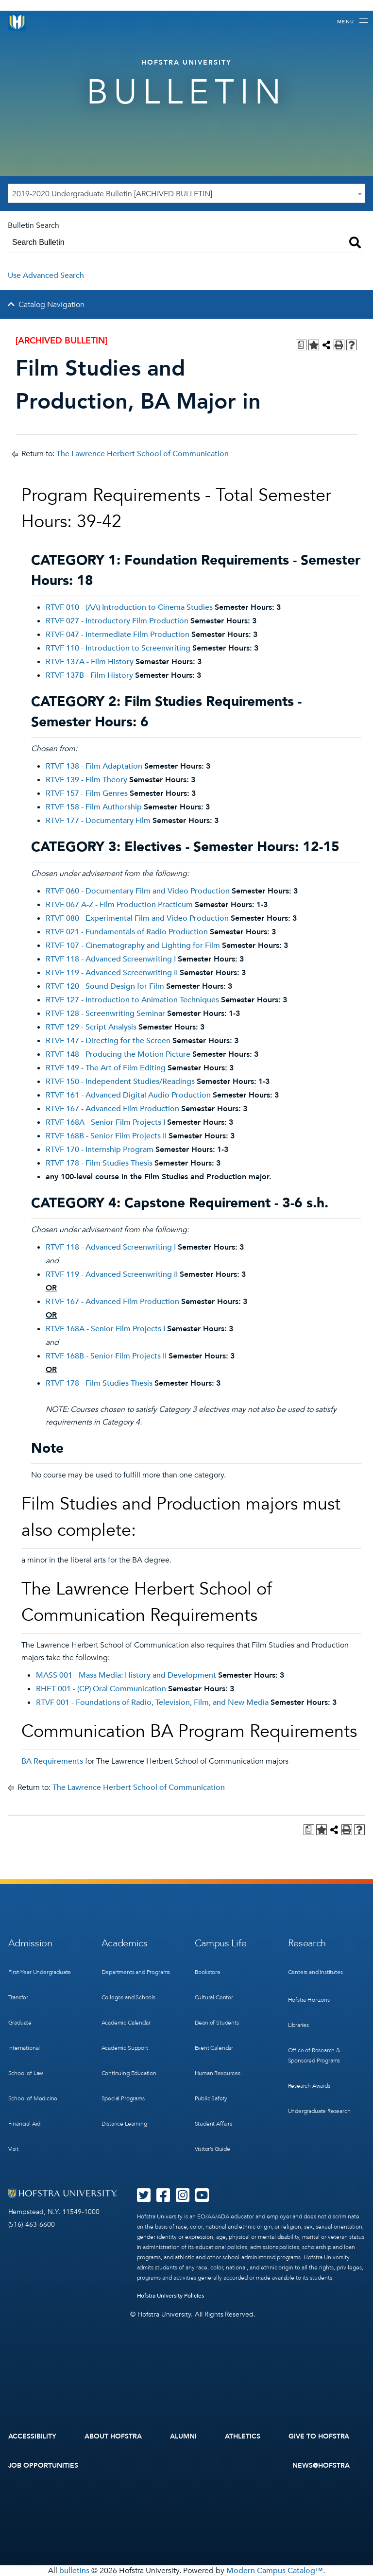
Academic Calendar (126, 2022)
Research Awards (309, 2086)
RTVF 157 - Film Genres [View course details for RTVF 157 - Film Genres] (87, 793)
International (24, 2048)
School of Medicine (33, 2098)
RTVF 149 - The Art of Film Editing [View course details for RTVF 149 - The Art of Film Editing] (106, 1068)
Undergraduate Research (319, 2111)
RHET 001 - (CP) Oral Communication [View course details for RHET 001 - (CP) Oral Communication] (101, 1688)
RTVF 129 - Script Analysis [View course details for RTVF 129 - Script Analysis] (91, 1027)
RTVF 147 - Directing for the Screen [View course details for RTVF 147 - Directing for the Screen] (108, 1040)
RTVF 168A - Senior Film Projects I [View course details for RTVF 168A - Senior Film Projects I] (105, 1122)
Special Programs (123, 2098)
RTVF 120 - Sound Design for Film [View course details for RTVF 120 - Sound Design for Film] (105, 986)
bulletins (74, 2570)
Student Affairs (213, 2124)
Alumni (183, 2436)
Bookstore (207, 1972)
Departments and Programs (136, 1972)
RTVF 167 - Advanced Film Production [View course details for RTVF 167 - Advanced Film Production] (112, 1108)
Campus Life (221, 1943)
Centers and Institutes (315, 1972)
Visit (13, 2149)
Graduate (20, 2022)
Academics (125, 1943)
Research (307, 1943)
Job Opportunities (43, 2465)
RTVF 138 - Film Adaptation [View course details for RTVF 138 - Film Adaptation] (94, 766)
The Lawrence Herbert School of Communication (142, 453)
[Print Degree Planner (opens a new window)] (301, 345)
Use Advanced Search (46, 275)
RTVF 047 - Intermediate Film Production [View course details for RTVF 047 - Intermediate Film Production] (117, 634)
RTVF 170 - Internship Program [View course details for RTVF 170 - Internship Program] (99, 1149)
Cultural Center (214, 1997)
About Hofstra (113, 2436)
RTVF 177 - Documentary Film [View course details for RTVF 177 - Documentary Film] (98, 820)
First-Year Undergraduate (39, 1972)
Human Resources (217, 2073)
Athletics (242, 2436)
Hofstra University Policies (170, 2296)
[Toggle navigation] (352, 22)
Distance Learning (124, 2124)
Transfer (18, 1997)
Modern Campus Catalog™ (274, 2570)
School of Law (25, 2073)
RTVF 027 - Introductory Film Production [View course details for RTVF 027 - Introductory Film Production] (117, 621)
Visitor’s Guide (212, 2149)
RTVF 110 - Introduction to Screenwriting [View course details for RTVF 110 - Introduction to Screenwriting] (118, 648)
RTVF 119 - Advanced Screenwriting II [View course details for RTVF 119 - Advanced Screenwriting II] (112, 972)
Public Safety (211, 2098)
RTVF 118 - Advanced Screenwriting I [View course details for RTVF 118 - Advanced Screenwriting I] (111, 959)
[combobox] (186, 193)
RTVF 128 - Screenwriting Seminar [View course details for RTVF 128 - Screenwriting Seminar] (105, 1013)
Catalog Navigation (51, 304)
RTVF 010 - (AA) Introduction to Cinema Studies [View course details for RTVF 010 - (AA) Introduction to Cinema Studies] (129, 607)
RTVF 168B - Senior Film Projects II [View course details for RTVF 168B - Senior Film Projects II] (106, 1136)
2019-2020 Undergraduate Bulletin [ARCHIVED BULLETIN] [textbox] (112, 194)
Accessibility (32, 2436)
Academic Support (125, 2048)
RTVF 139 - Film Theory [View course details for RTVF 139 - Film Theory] (86, 779)
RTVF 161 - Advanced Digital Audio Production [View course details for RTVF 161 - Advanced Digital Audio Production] (128, 1095)
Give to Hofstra (319, 2436)
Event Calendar (214, 2048)
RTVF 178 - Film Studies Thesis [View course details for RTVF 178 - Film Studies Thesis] (99, 1163)
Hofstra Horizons (309, 2000)
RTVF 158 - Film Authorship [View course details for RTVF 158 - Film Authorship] (94, 807)
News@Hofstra (321, 2465)
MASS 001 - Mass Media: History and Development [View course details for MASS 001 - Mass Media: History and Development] (126, 1675)
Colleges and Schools (128, 1997)
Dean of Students (217, 2022)
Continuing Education (129, 2073)
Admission (30, 1943)
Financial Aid (24, 2124)
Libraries (298, 2025)
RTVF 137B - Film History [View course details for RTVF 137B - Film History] (89, 675)
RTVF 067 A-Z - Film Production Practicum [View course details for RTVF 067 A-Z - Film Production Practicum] (119, 904)
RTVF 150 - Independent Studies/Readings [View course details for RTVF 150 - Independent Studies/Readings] (120, 1081)
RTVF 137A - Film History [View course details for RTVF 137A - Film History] (90, 661)
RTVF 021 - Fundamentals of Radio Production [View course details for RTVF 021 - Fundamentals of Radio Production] (127, 932)
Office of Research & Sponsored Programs (314, 2055)
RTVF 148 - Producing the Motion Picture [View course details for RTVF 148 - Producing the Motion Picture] (118, 1054)
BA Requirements (52, 1761)
